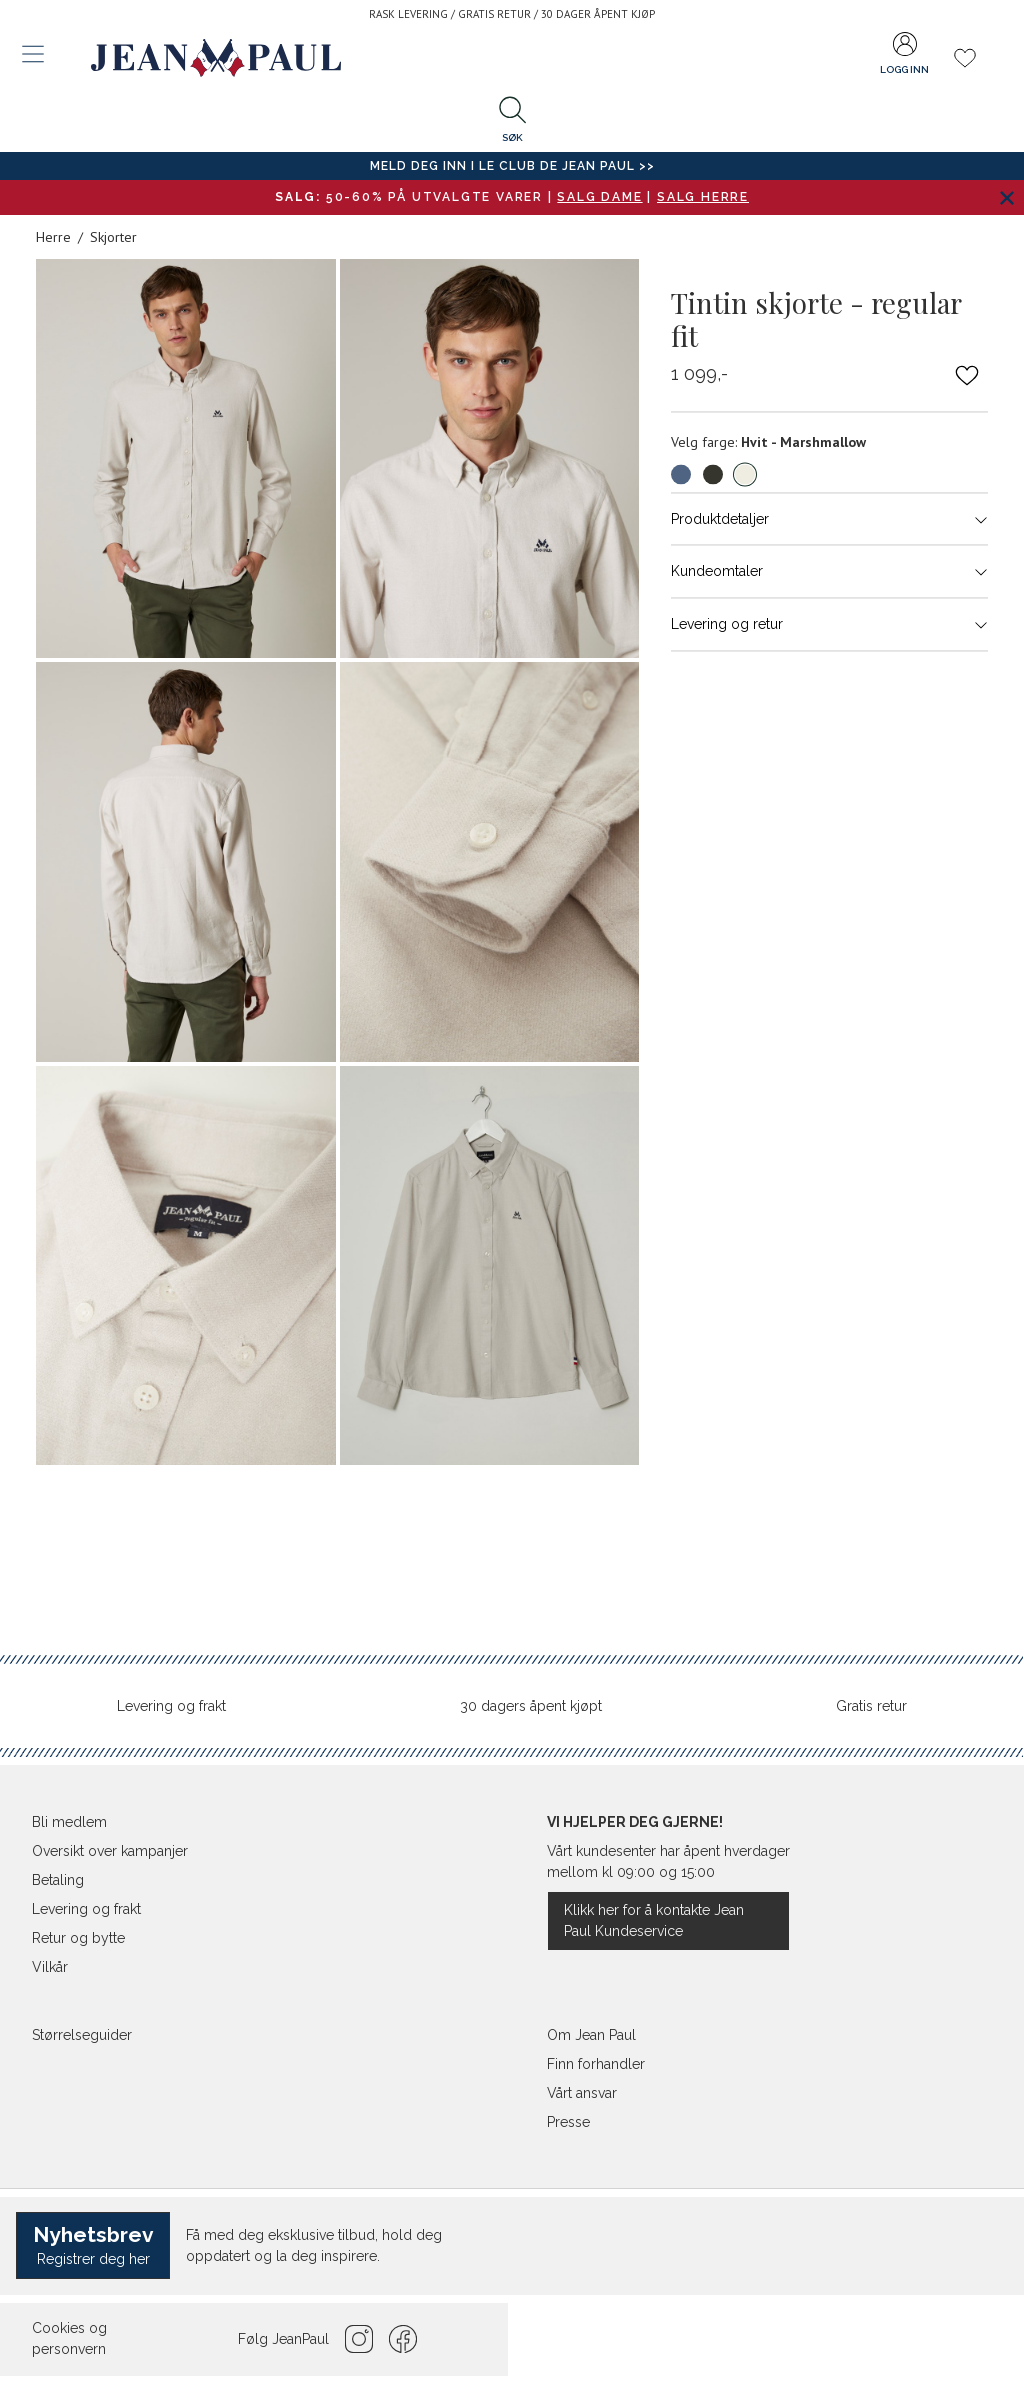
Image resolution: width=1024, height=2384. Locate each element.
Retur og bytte (78, 1938)
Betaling (58, 1880)
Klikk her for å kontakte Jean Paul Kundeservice (654, 1920)
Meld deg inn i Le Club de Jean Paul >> (512, 166)
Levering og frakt (171, 1706)
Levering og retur (829, 624)
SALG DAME (599, 197)
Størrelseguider (82, 2035)
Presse (568, 2122)
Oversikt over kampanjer (110, 1851)
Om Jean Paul (591, 2035)
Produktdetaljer (829, 519)
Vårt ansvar (582, 2093)
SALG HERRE (703, 197)
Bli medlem (69, 1822)
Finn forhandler (596, 2064)
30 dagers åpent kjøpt (531, 1706)
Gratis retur (871, 1706)
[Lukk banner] (1006, 197)
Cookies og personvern (69, 2338)
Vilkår (50, 1967)
